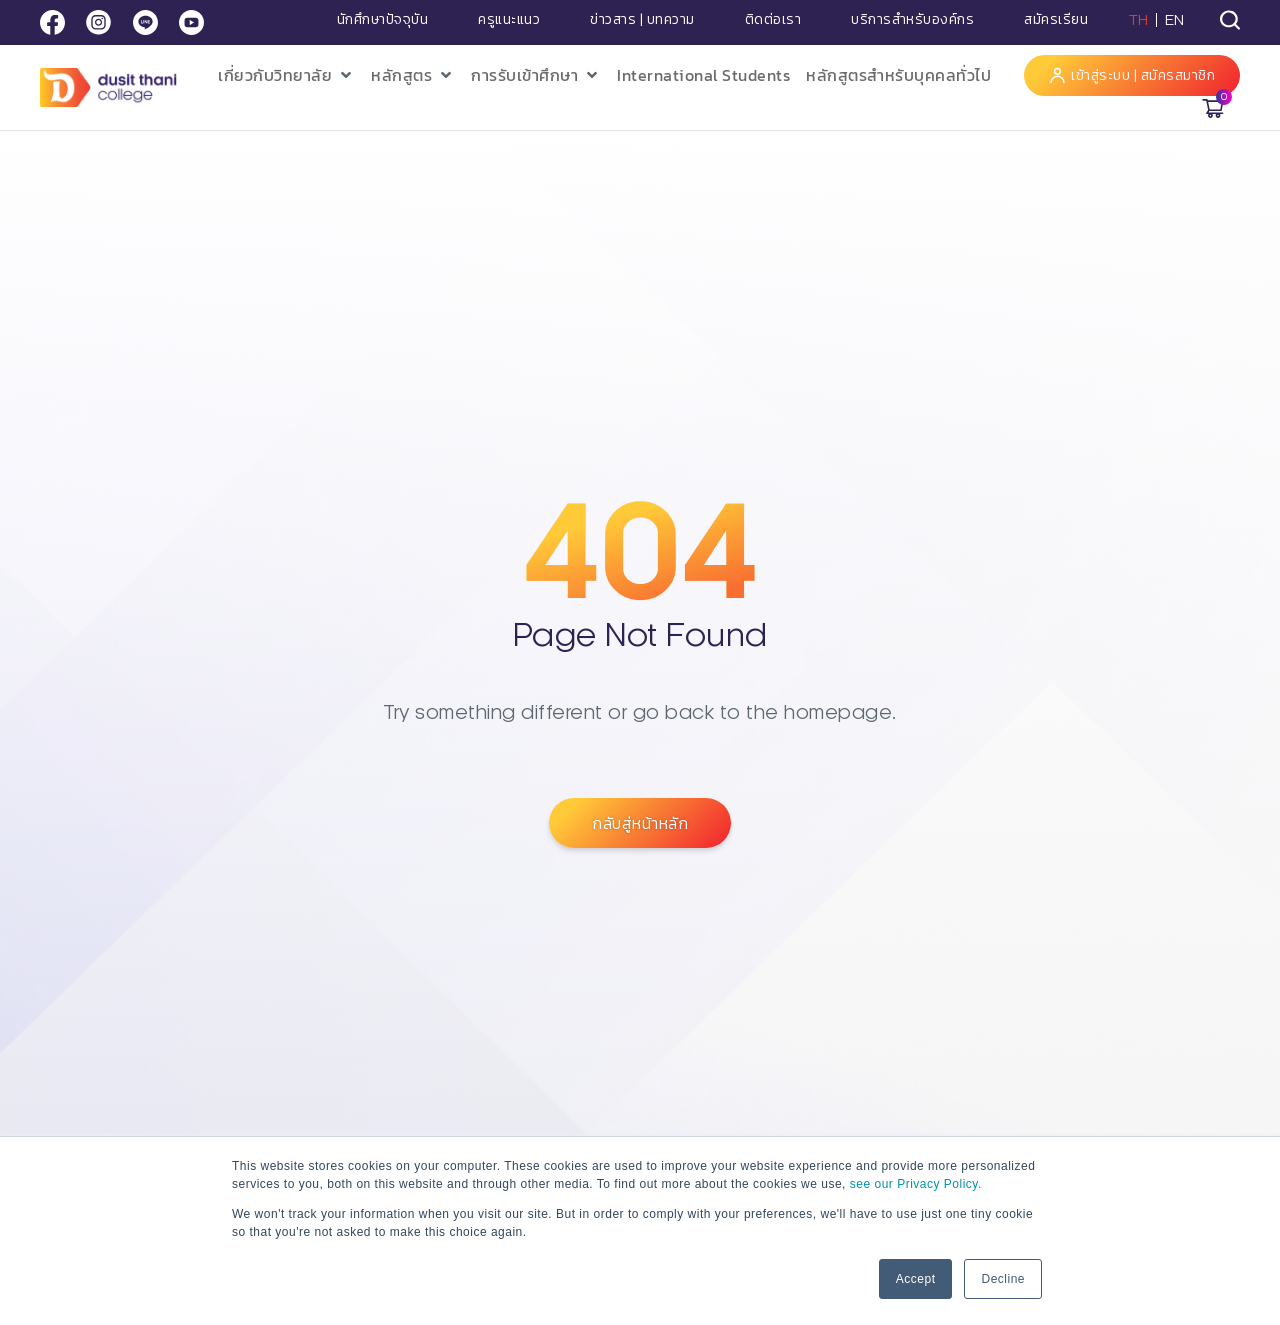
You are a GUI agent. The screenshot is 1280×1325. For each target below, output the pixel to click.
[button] (286, 75)
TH (1139, 20)
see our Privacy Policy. (916, 1184)
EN (1175, 20)
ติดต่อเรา (773, 20)
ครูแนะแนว (509, 20)
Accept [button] (916, 1279)
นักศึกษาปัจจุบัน (383, 20)
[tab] (1230, 20)
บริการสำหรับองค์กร (912, 20)
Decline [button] (1003, 1279)
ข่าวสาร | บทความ (642, 20)
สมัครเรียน (1056, 20)
